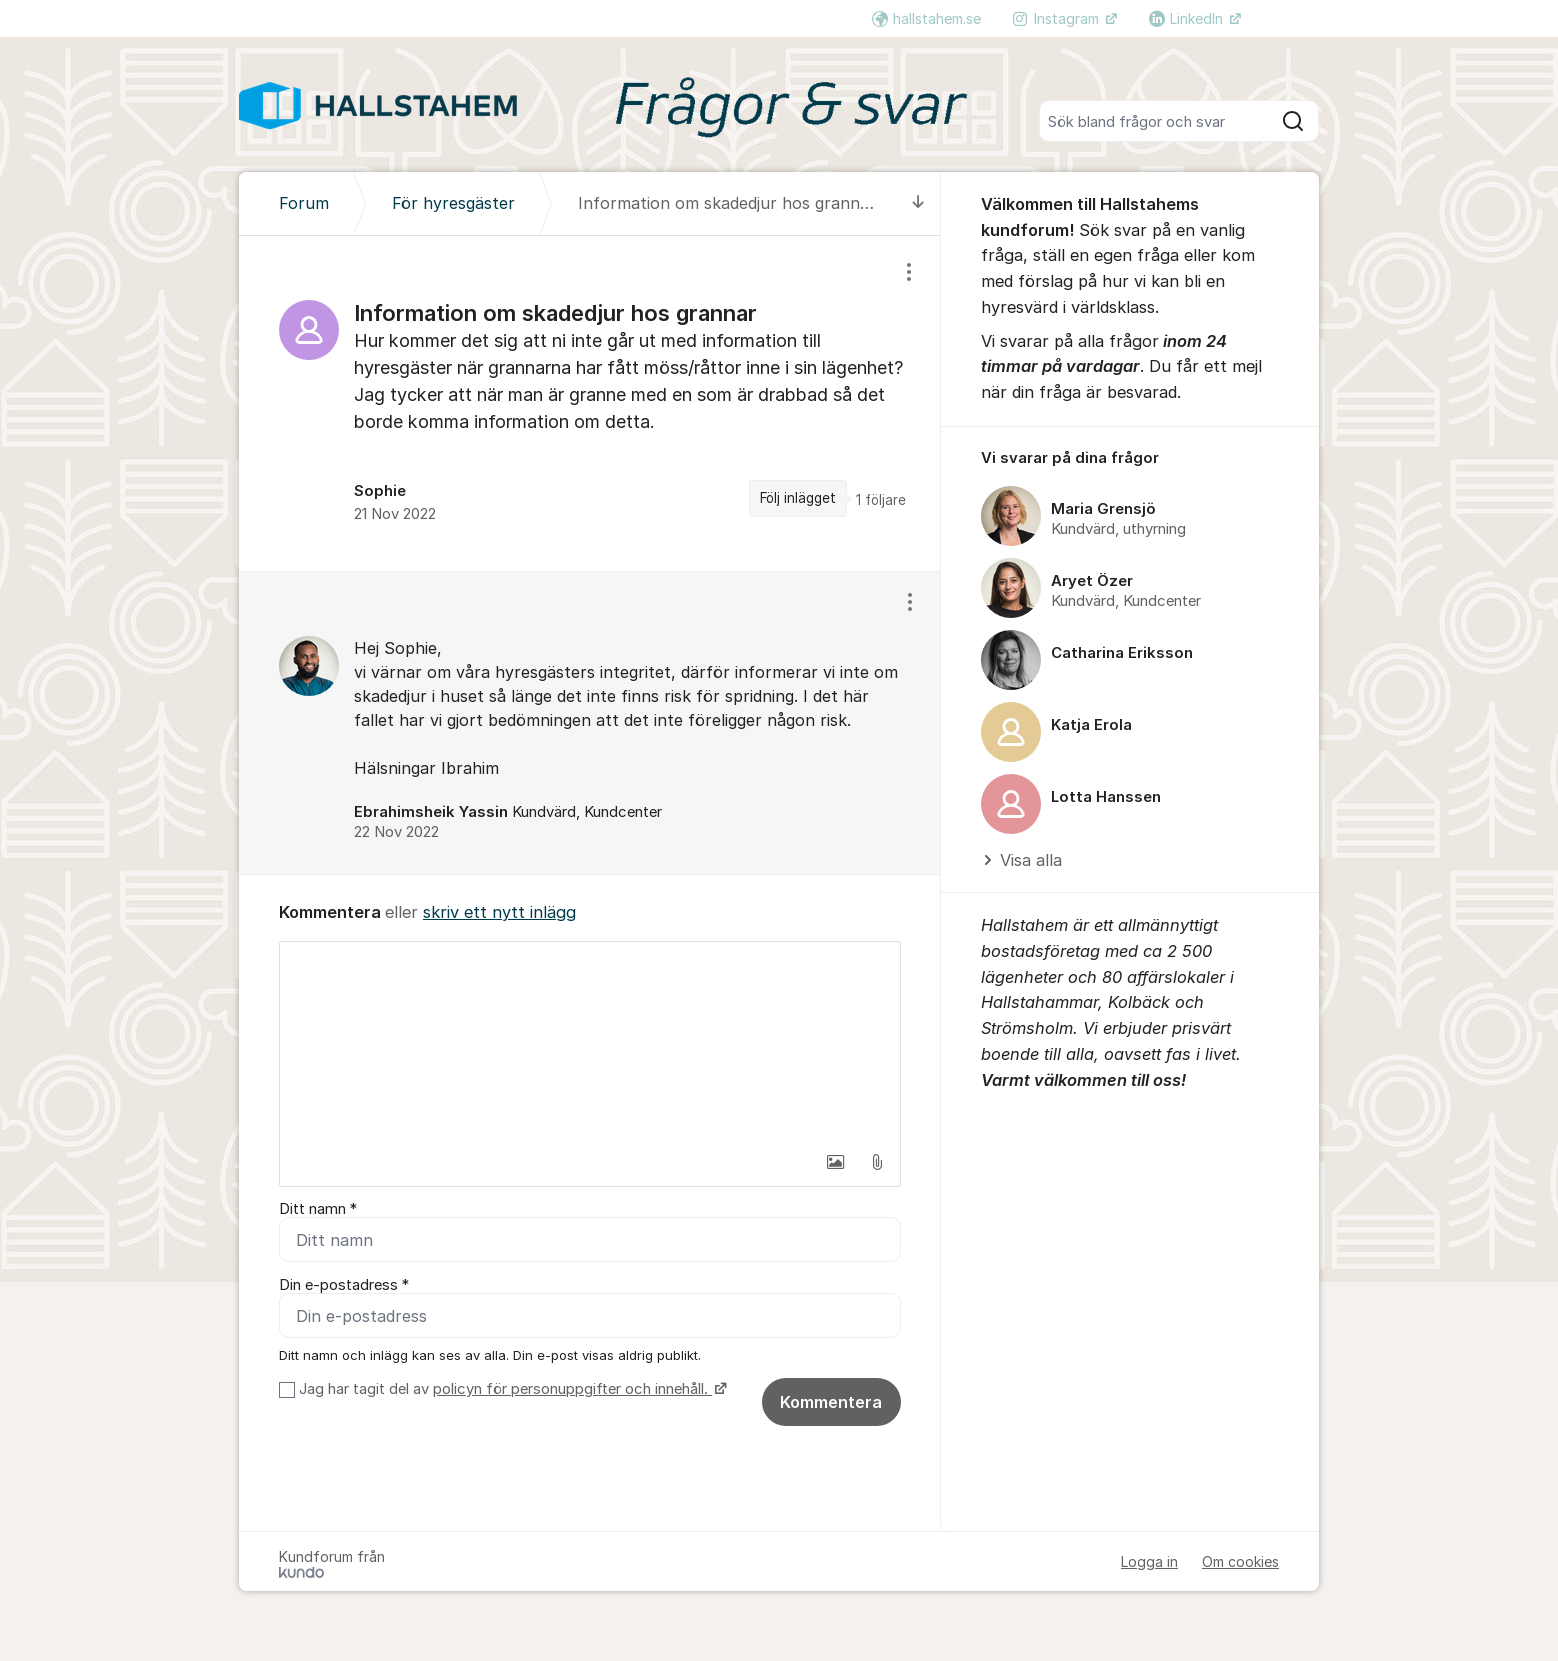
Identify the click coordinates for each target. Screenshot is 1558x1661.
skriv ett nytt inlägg (499, 912)
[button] (835, 1162)
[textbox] (590, 1042)
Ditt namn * (318, 1209)
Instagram (1058, 18)
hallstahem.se (926, 18)
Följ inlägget (798, 498)
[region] (590, 403)
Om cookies (1240, 1561)
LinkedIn (1188, 18)
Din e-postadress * (344, 1285)
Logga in (1149, 1561)
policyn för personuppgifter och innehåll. (572, 1389)
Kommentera (831, 1402)
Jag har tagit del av (510, 1389)
